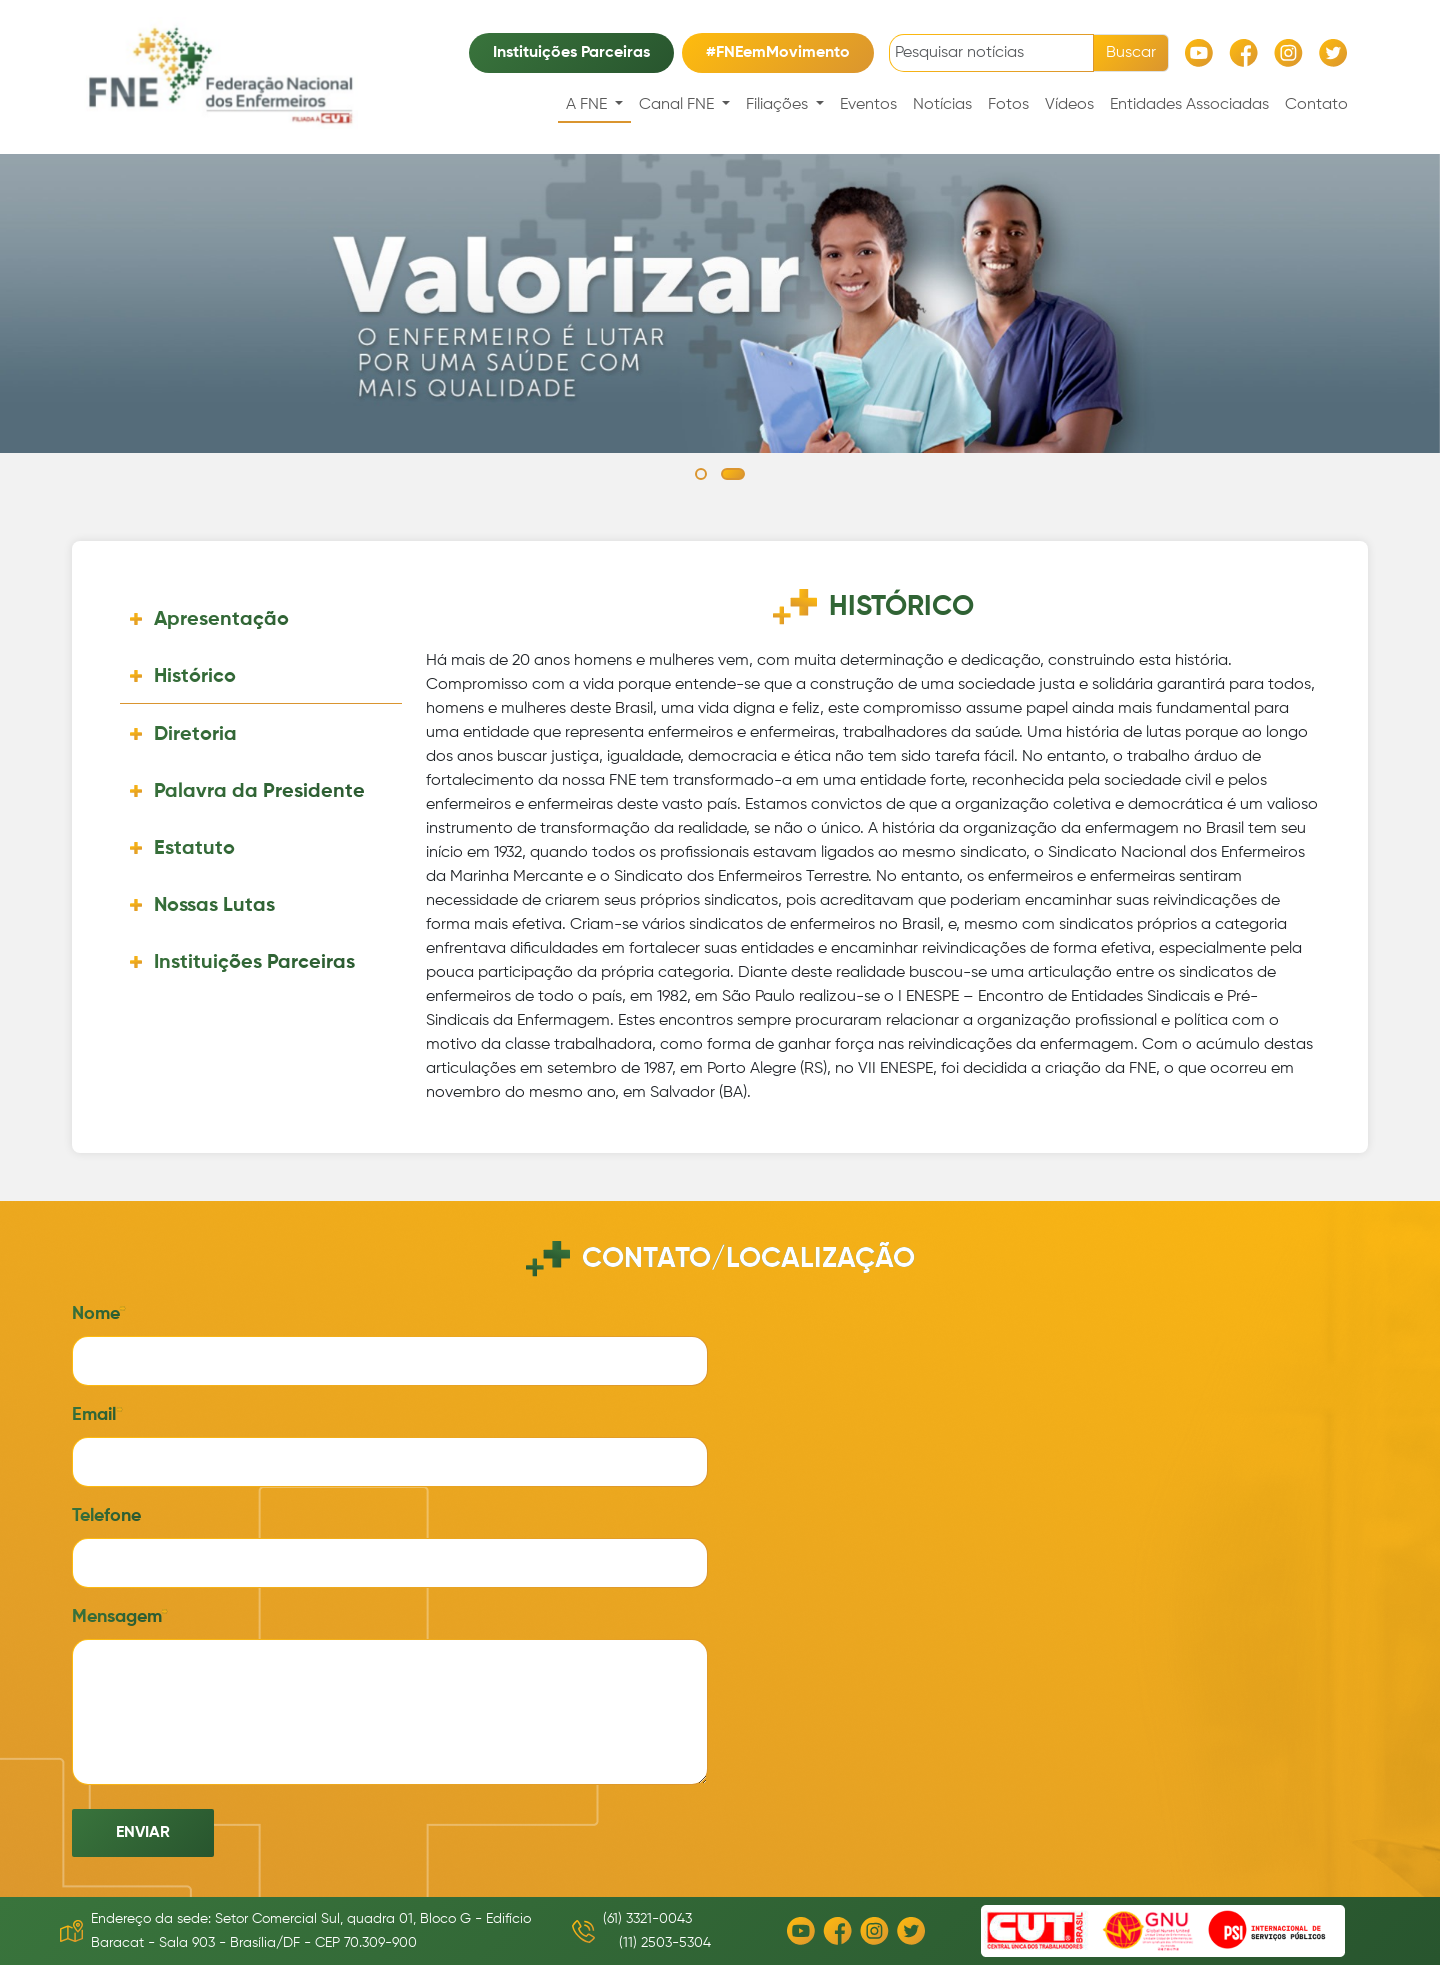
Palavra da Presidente (259, 792)
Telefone (106, 1516)
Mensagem (116, 1617)
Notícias (942, 105)
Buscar (1131, 53)
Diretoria (195, 735)
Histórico (195, 677)
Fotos (1008, 105)
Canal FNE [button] (678, 105)
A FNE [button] (588, 105)
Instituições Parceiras (571, 53)
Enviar (143, 1833)
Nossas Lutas (214, 906)
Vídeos (1069, 105)
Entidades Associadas (1189, 105)
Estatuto (194, 849)
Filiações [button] (779, 105)
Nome (95, 1314)
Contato (1316, 105)
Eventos (868, 105)
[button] (701, 474)
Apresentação (221, 620)
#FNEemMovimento (778, 53)
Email (94, 1415)
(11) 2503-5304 (665, 1943)
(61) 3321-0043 (647, 1919)
